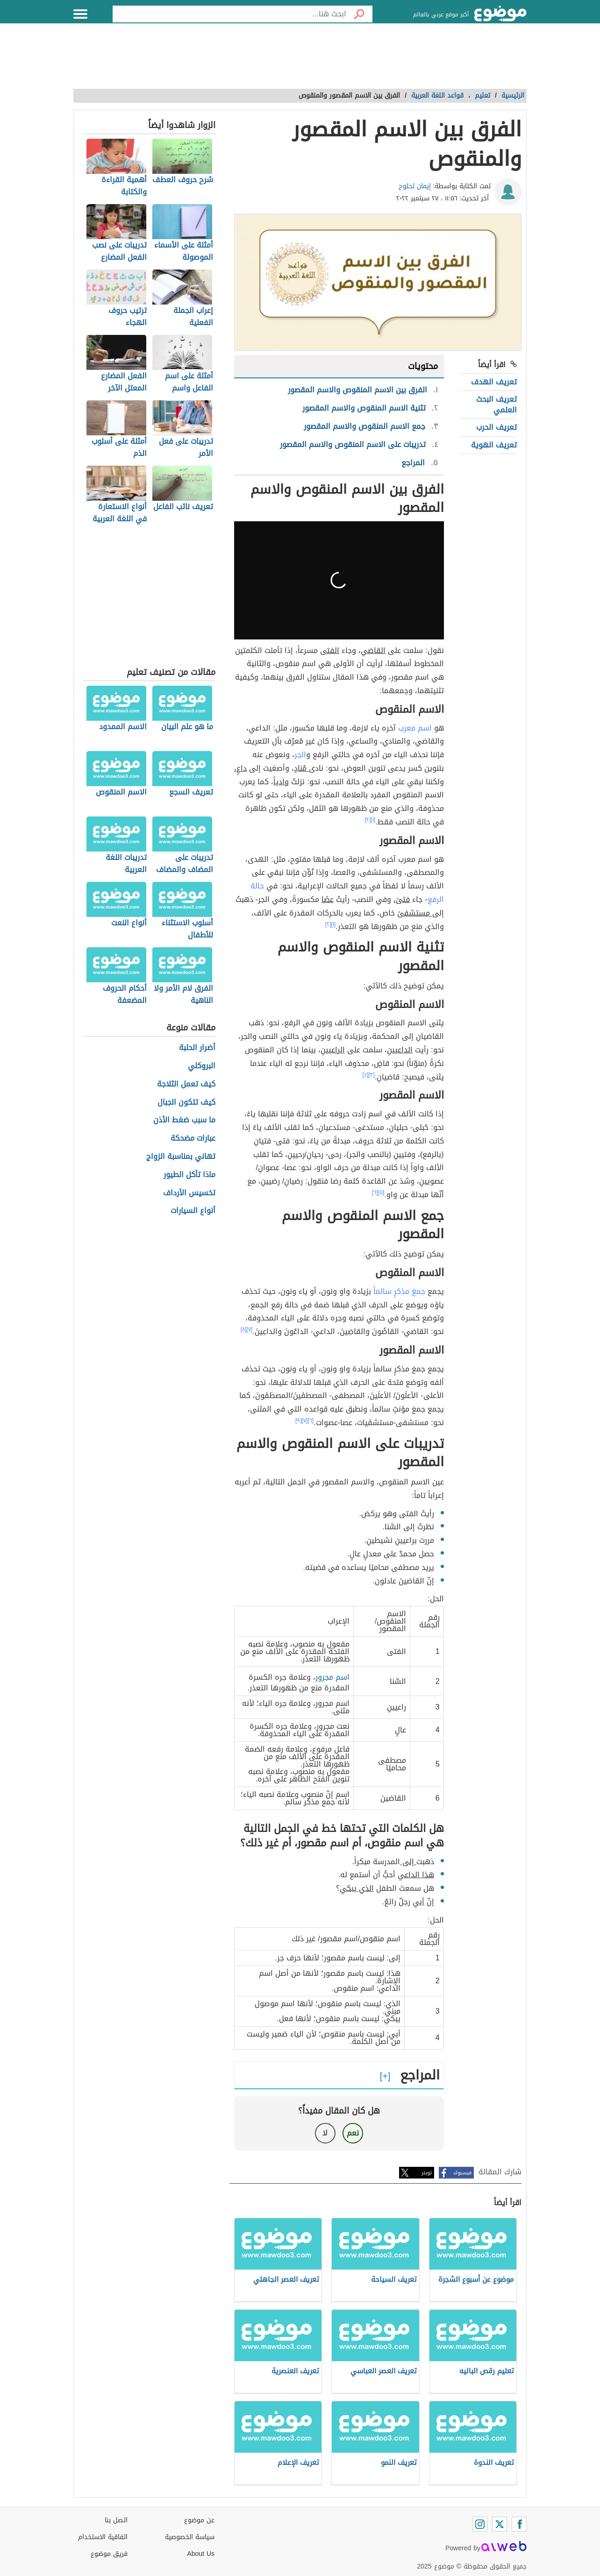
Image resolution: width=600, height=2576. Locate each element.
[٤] (365, 1075)
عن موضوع (199, 2520)
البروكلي (201, 1066)
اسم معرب (415, 728)
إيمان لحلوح (415, 186)
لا (325, 2133)
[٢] (368, 820)
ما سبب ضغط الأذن (184, 1120)
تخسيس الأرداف (189, 1193)
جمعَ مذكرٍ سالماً (399, 1291)
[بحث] (359, 14)
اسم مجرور (332, 1677)
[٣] (371, 1075)
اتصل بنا (116, 2520)
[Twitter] (499, 2524)
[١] (373, 820)
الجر (300, 754)
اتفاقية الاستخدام (103, 2537)
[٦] (375, 1192)
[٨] (244, 1329)
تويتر (426, 2173)
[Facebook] (519, 2524)
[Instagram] (479, 2524)
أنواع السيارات (193, 1211)
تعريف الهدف (494, 382)
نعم (353, 2133)
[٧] (249, 1329)
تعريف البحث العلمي (496, 404)
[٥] (381, 1192)
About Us (200, 2554)
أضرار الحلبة (197, 1048)
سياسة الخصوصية (189, 2537)
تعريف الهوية (494, 445)
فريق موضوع (109, 2554)
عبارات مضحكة (193, 1138)
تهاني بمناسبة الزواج (180, 1157)
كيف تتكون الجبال (186, 1102)
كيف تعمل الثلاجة (186, 1084)
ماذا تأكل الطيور (189, 1175)
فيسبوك (462, 2173)
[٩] (298, 1420)
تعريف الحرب (496, 427)
